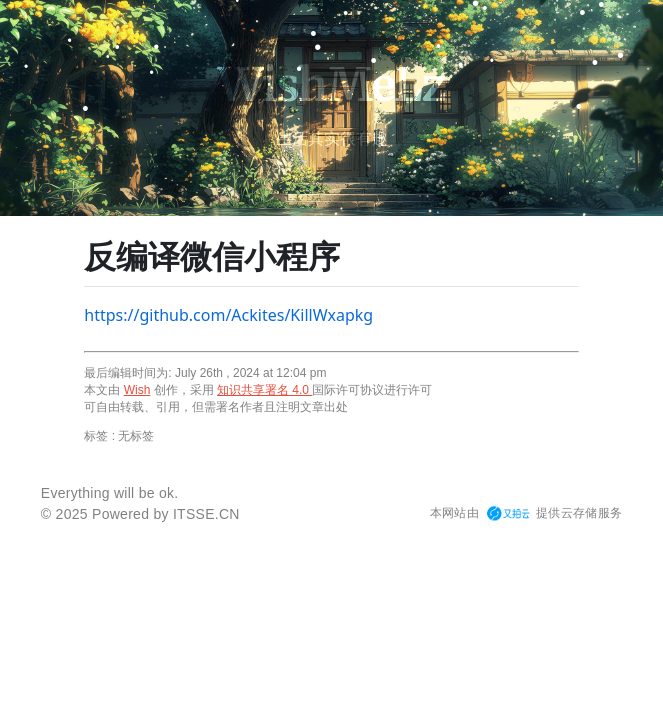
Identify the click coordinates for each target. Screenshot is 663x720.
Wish (137, 390)
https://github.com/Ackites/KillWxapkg (228, 315)
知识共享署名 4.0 (264, 390)
